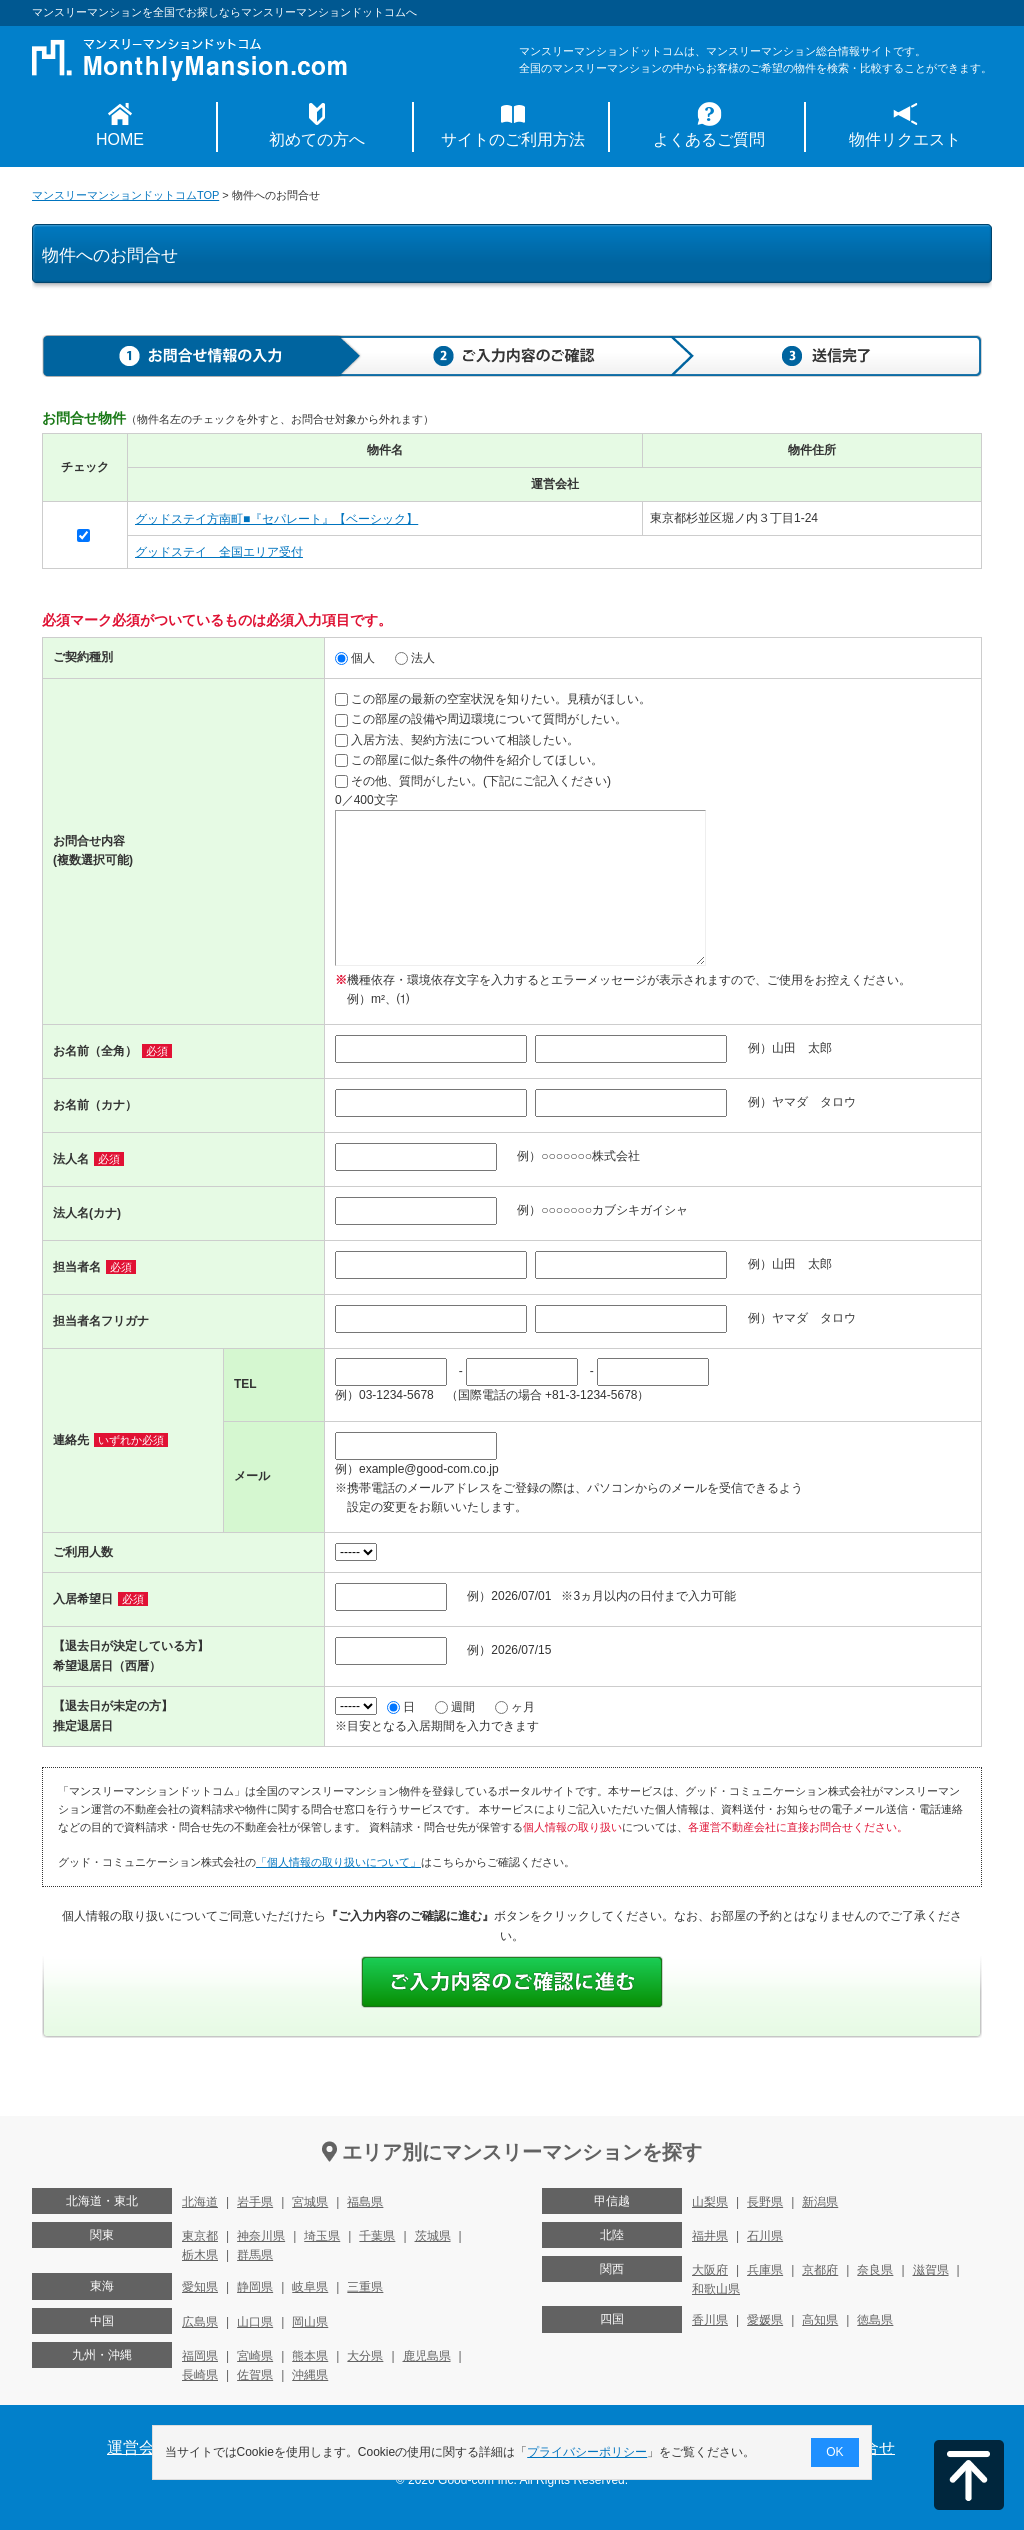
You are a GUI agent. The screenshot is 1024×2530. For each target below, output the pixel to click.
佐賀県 (255, 2375)
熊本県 (310, 2356)
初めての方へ (317, 139)
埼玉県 (322, 2236)
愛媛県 (765, 2320)
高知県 (820, 2320)
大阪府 (710, 2270)
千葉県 (377, 2236)
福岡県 (200, 2356)
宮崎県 (255, 2356)
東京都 (200, 2236)
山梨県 (710, 2202)
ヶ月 (515, 1707)
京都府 (820, 2270)
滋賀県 (931, 2270)
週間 (455, 1707)
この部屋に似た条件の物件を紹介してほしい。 (469, 760)
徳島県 (875, 2320)
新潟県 (820, 2202)
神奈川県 (261, 2236)
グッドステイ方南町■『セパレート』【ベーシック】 (276, 519)
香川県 (710, 2320)
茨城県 (433, 2236)
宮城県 (310, 2202)
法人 (415, 658)
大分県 (365, 2356)
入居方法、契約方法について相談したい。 (457, 740)
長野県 (765, 2202)
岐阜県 (310, 2287)
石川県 (765, 2236)
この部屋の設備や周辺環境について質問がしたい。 (481, 719)
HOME (120, 139)
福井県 (710, 2236)
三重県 (365, 2287)
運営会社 (139, 2447)
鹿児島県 (427, 2356)
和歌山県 (716, 2289)
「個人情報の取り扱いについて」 (338, 1862)
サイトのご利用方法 (513, 139)
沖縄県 (310, 2375)
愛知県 (200, 2287)
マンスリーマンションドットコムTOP (125, 195)
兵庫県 (765, 2270)
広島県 (200, 2322)
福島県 (365, 2202)
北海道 (200, 2202)
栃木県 (200, 2255)
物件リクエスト (905, 139)
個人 (355, 658)
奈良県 (875, 2270)
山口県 (255, 2322)
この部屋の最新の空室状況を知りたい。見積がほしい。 (493, 699)
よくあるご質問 (709, 139)
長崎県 (200, 2375)
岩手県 (255, 2202)
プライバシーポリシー (588, 2452)
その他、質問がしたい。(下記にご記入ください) (473, 781)
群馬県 (255, 2255)
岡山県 (310, 2322)
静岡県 (255, 2287)
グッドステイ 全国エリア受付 (219, 552)
